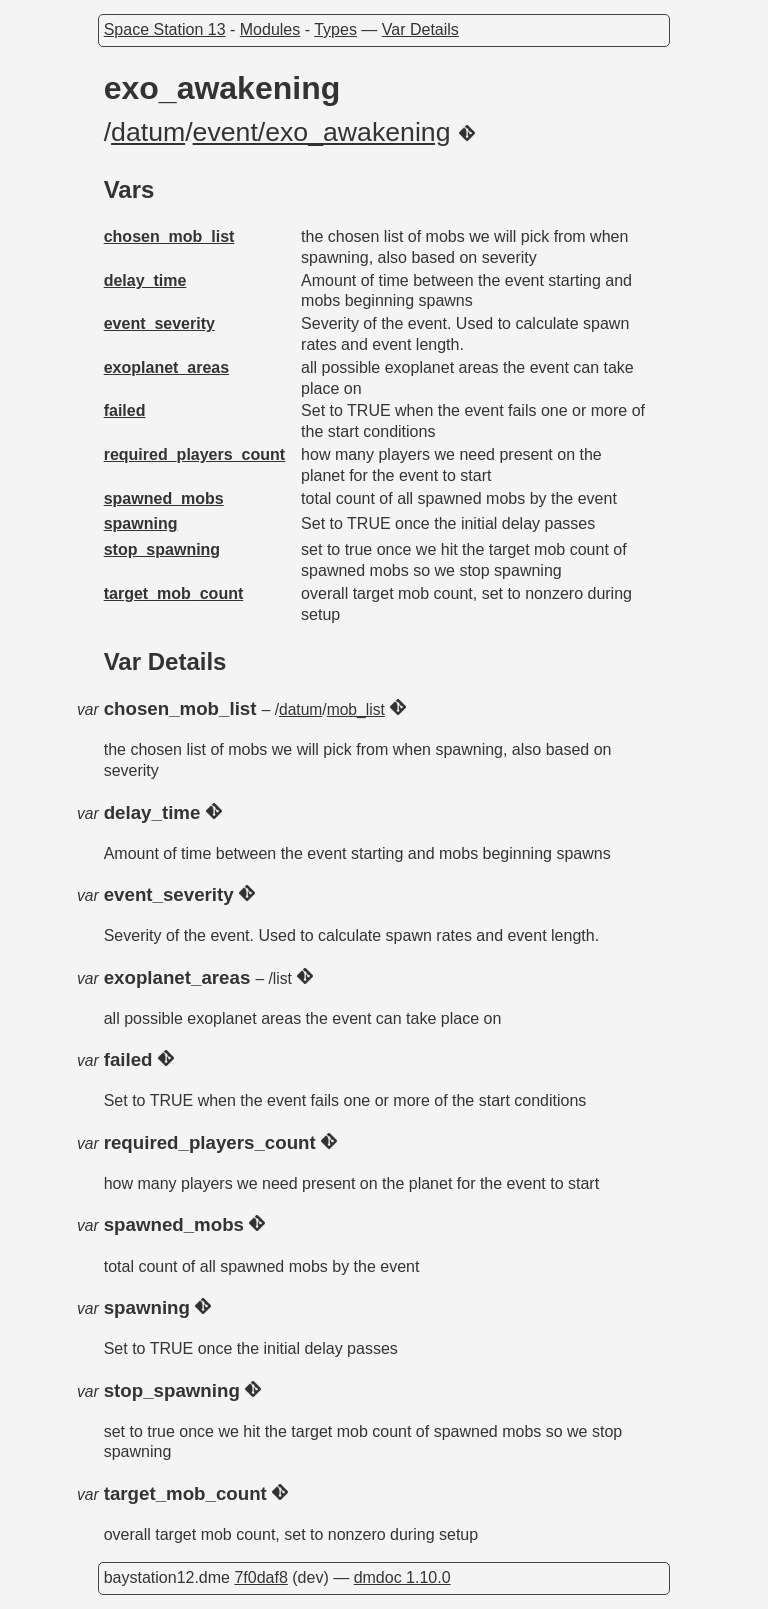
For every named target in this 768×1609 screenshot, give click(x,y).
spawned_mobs (164, 498)
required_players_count (194, 454)
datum (148, 132)
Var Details (420, 29)
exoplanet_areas (166, 367)
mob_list (356, 709)
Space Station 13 (165, 29)
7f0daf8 (260, 1577)
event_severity (159, 323)
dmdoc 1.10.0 (402, 1577)
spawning (141, 523)
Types (335, 29)
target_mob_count (174, 593)
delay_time (145, 280)
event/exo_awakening (322, 132)
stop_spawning (162, 549)
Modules (270, 29)
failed (125, 410)
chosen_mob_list (169, 236)
